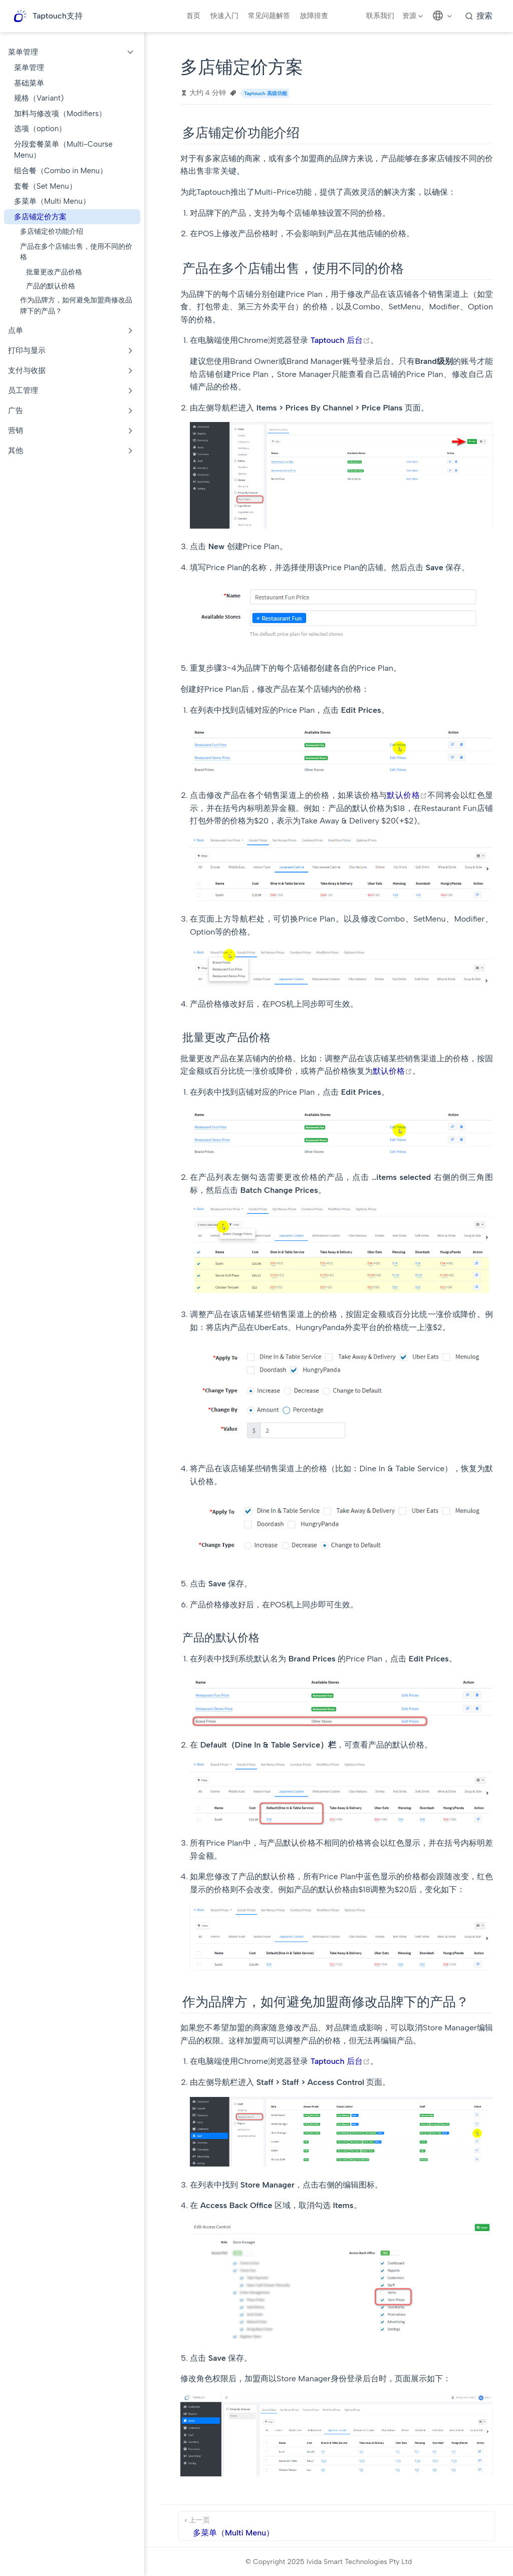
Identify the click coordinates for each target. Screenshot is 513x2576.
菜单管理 (29, 67)
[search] (479, 16)
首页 (193, 16)
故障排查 (314, 16)
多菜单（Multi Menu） (52, 201)
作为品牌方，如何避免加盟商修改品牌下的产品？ (76, 305)
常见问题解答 (269, 16)
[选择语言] (443, 16)
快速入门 (224, 16)
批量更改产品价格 (54, 272)
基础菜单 (29, 83)
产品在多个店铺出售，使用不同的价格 (76, 251)
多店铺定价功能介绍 (51, 231)
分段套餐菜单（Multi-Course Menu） (63, 150)
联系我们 (380, 16)
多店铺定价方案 (40, 216)
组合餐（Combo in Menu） (60, 170)
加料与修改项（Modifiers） (60, 113)
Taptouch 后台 (340, 340)
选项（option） (40, 128)
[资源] (413, 16)
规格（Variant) (39, 98)
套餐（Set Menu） (45, 186)
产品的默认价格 (50, 286)
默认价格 (407, 795)
